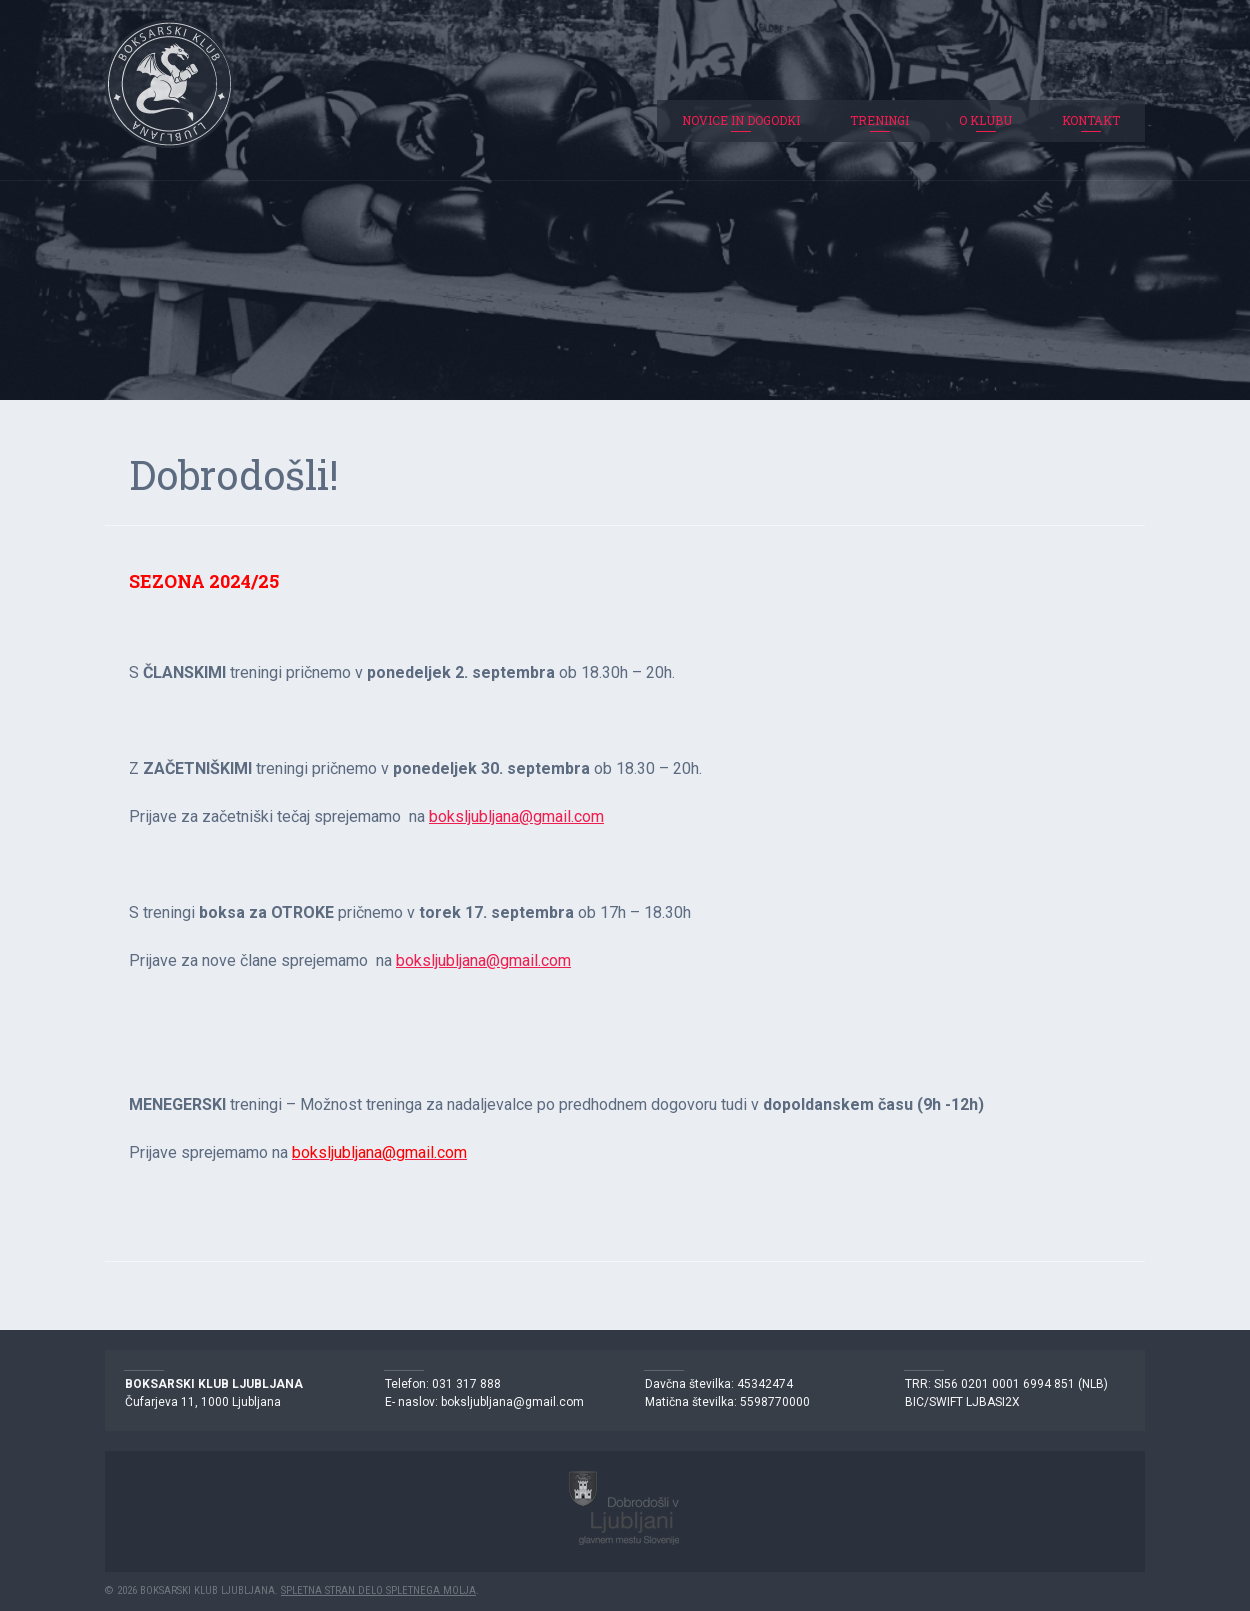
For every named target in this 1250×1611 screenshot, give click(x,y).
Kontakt (1091, 120)
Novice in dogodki (741, 120)
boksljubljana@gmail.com (516, 816)
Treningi (879, 120)
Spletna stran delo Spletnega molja (378, 1590)
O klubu (985, 120)
